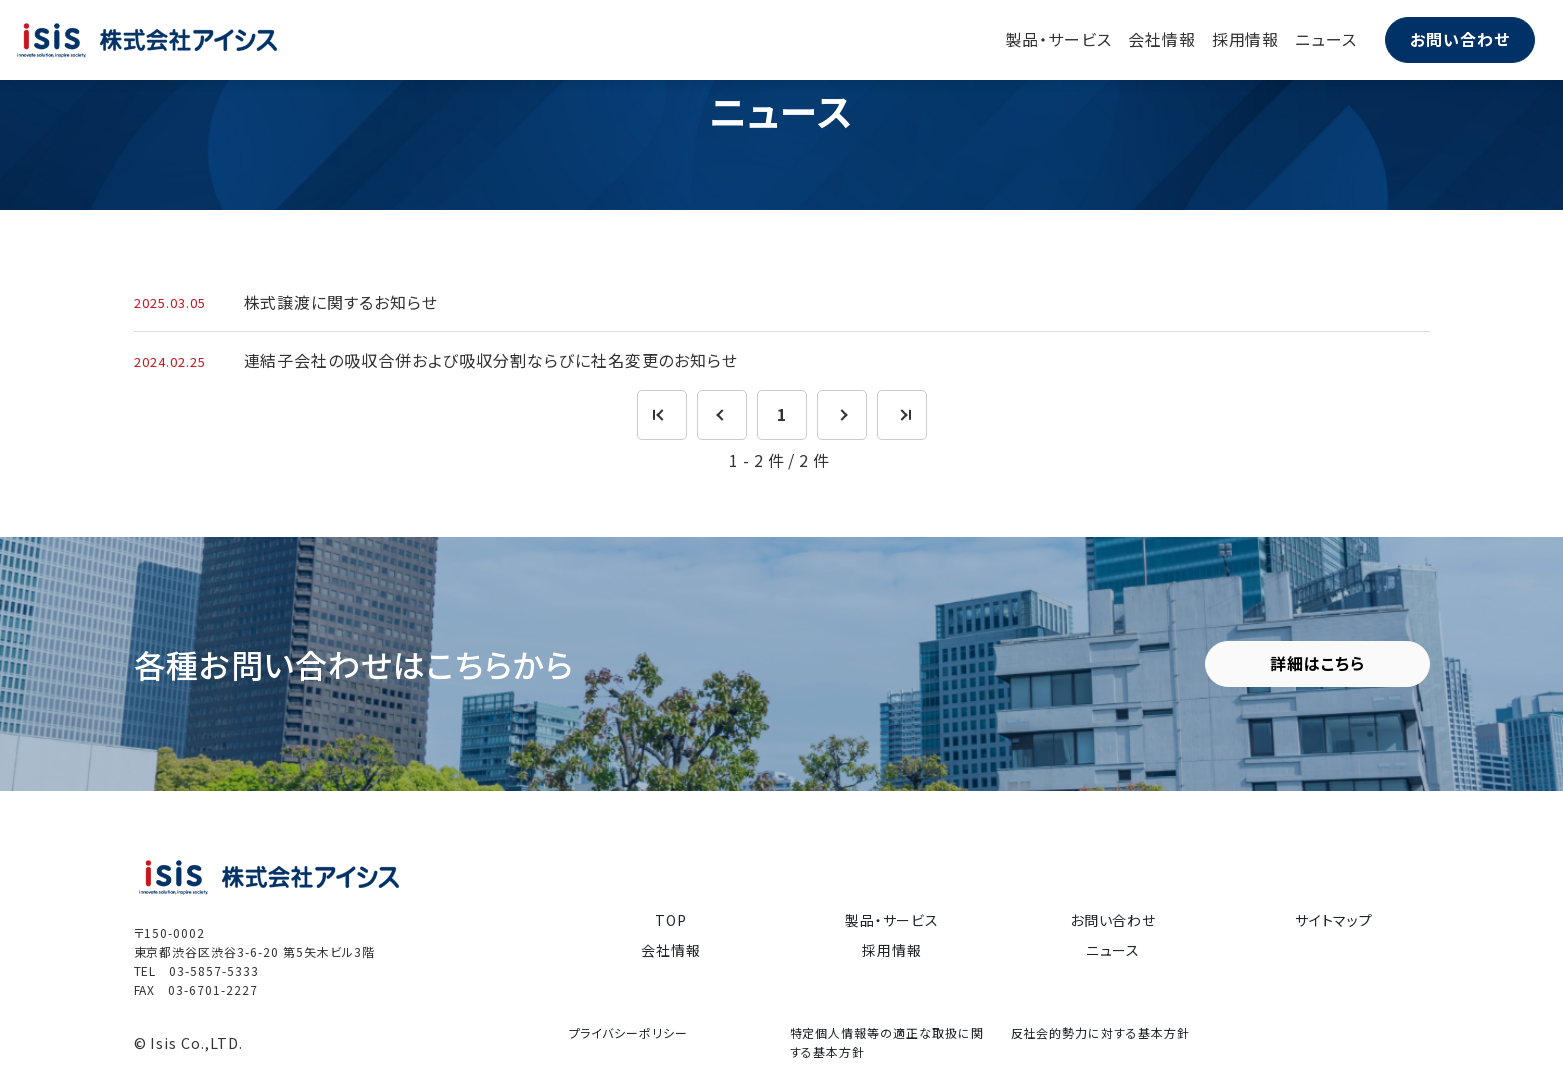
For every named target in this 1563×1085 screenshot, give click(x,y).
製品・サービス (1058, 39)
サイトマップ (1334, 919)
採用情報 (1246, 39)
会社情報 (1162, 39)
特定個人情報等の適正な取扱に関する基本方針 (887, 1042)
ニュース (1326, 39)
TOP (671, 919)
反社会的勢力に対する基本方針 (1100, 1032)
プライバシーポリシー (629, 1032)
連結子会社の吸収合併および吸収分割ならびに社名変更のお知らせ (491, 360)
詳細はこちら (1317, 663)
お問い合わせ (1460, 39)
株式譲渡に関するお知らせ (341, 301)
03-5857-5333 (214, 970)
